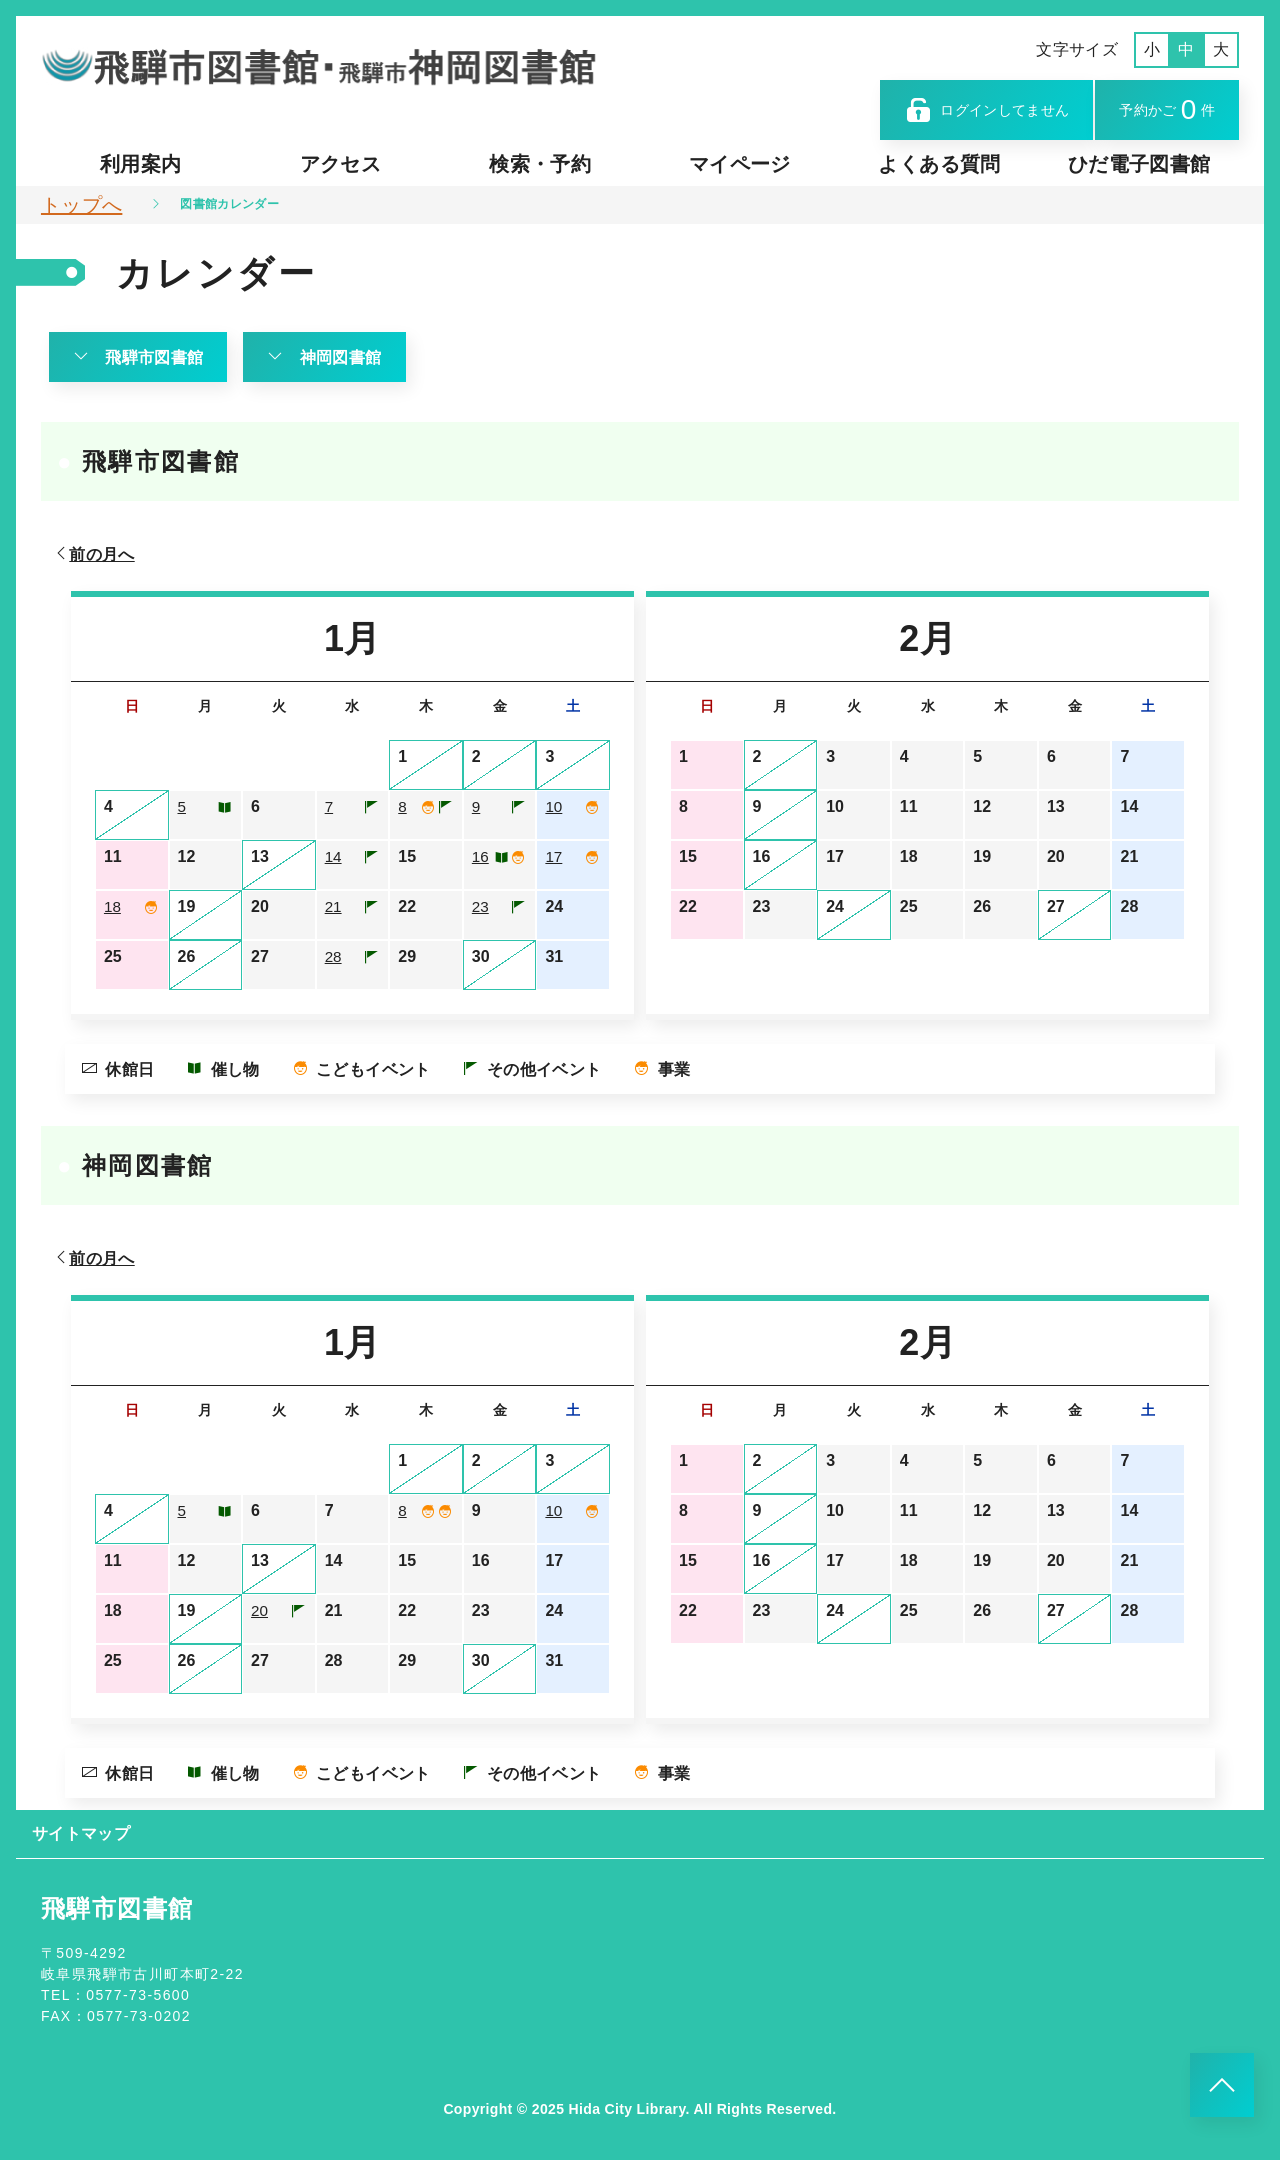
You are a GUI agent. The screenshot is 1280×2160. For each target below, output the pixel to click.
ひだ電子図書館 (1139, 164)
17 (554, 856)
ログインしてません (987, 110)
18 (113, 906)
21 (334, 906)
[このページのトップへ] (1222, 2085)
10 (554, 806)
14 (334, 856)
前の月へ (94, 554)
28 (334, 956)
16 (481, 856)
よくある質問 (939, 164)
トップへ (81, 205)
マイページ (740, 164)
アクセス (340, 164)
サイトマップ (81, 1833)
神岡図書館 (325, 357)
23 (481, 906)
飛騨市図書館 (138, 357)
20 (260, 1610)
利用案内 (140, 164)
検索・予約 (540, 164)
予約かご (1167, 109)
